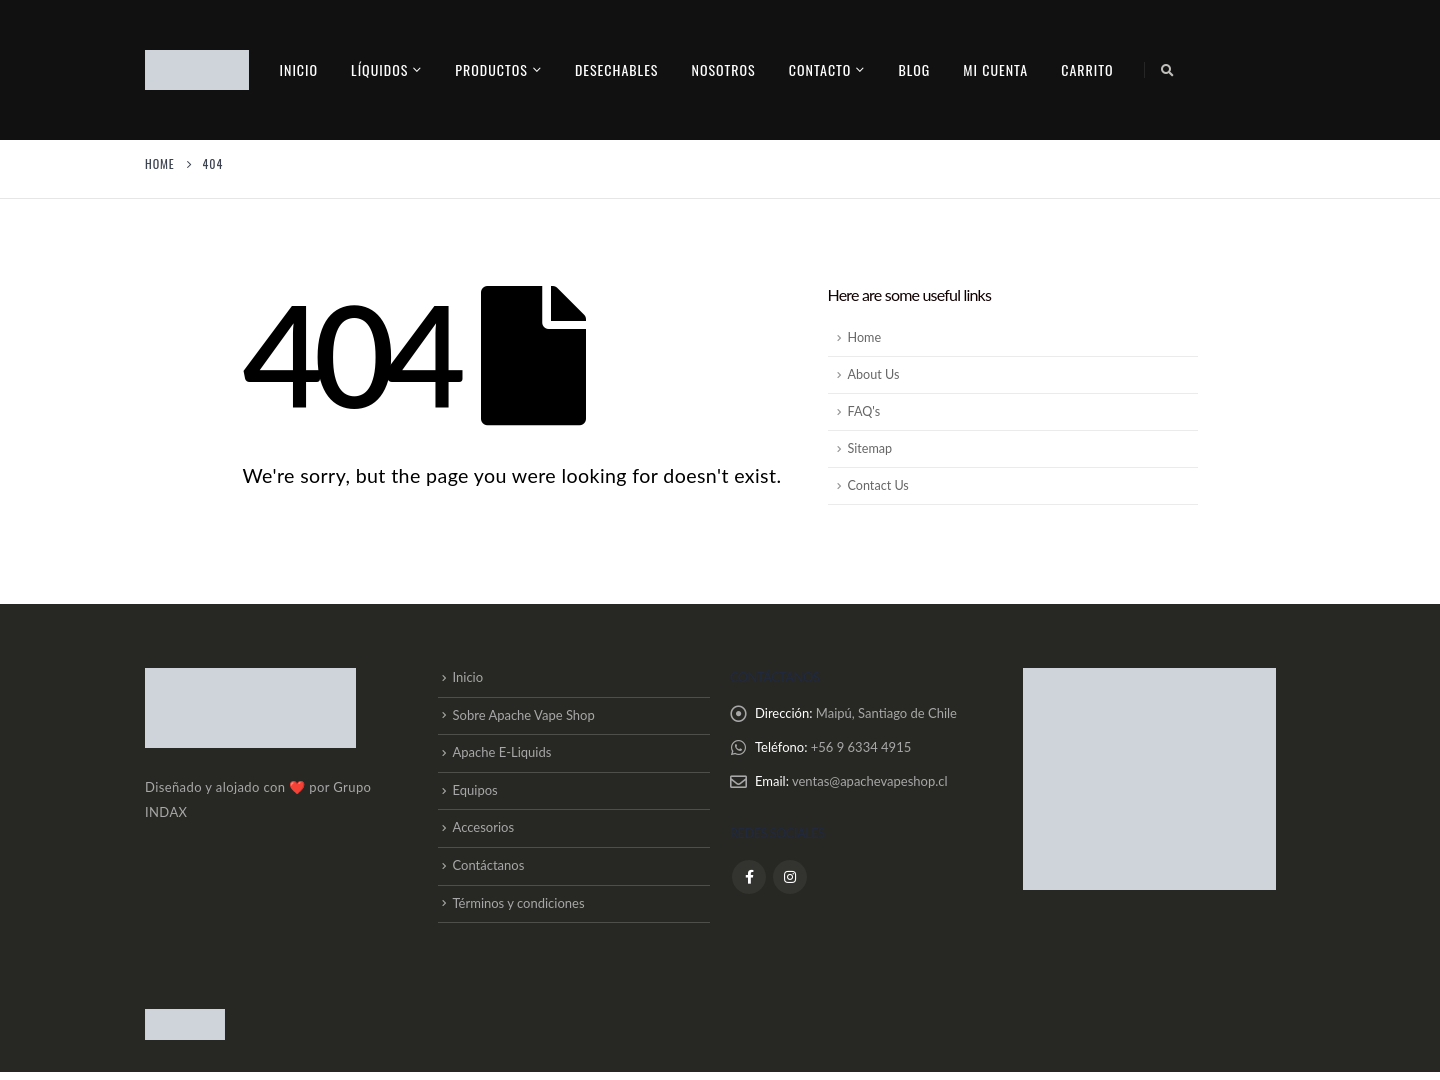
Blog (914, 69)
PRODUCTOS (491, 69)
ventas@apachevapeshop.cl (870, 782)
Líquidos (379, 69)
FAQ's (864, 411)
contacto (820, 69)
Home (865, 337)
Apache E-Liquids (502, 755)
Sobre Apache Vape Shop (524, 717)
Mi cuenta (995, 69)
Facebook (749, 877)
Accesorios (484, 833)
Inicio (299, 69)
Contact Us (878, 485)
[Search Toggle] (1168, 70)
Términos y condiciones (519, 910)
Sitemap (870, 448)
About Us (874, 374)
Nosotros (723, 69)
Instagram (790, 877)
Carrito (1087, 69)
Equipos (475, 794)
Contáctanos (489, 872)
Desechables (617, 69)
